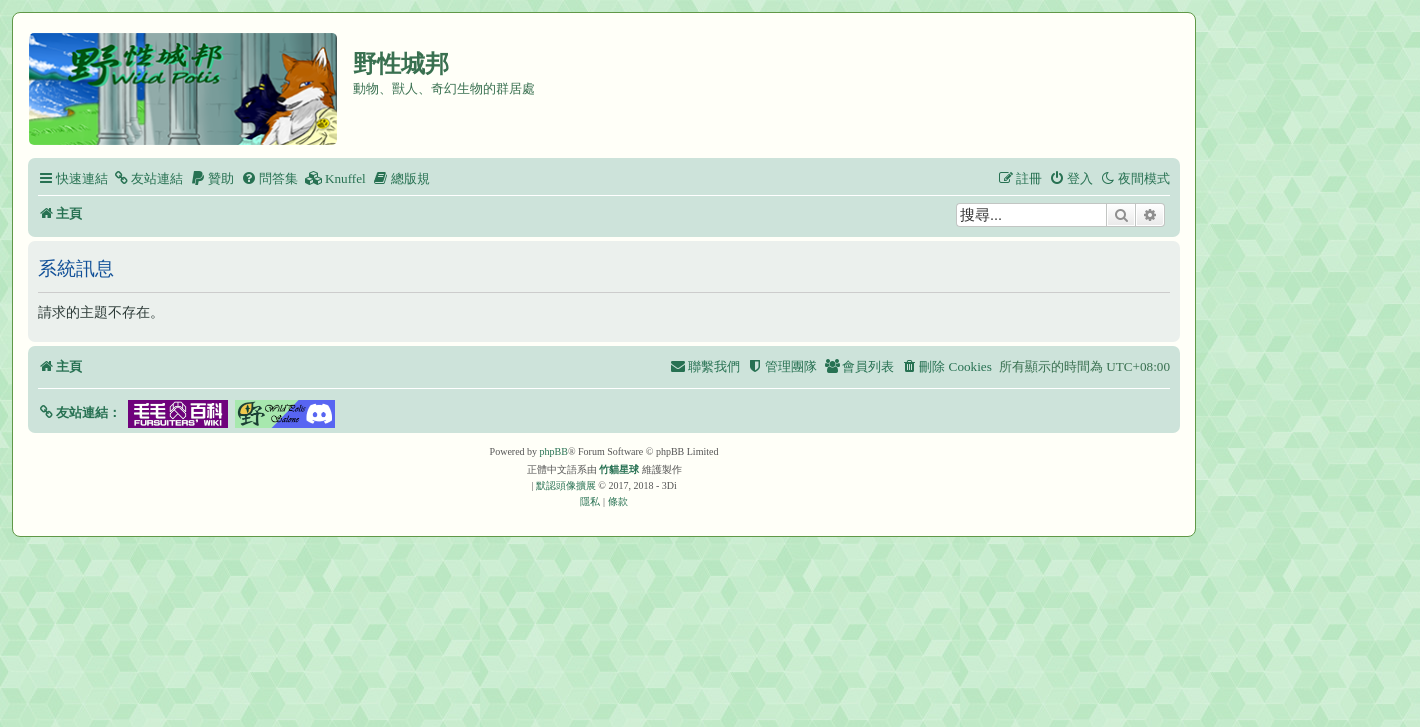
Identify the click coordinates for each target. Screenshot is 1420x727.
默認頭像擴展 (566, 485)
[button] (79, 412)
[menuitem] (148, 178)
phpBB (554, 451)
